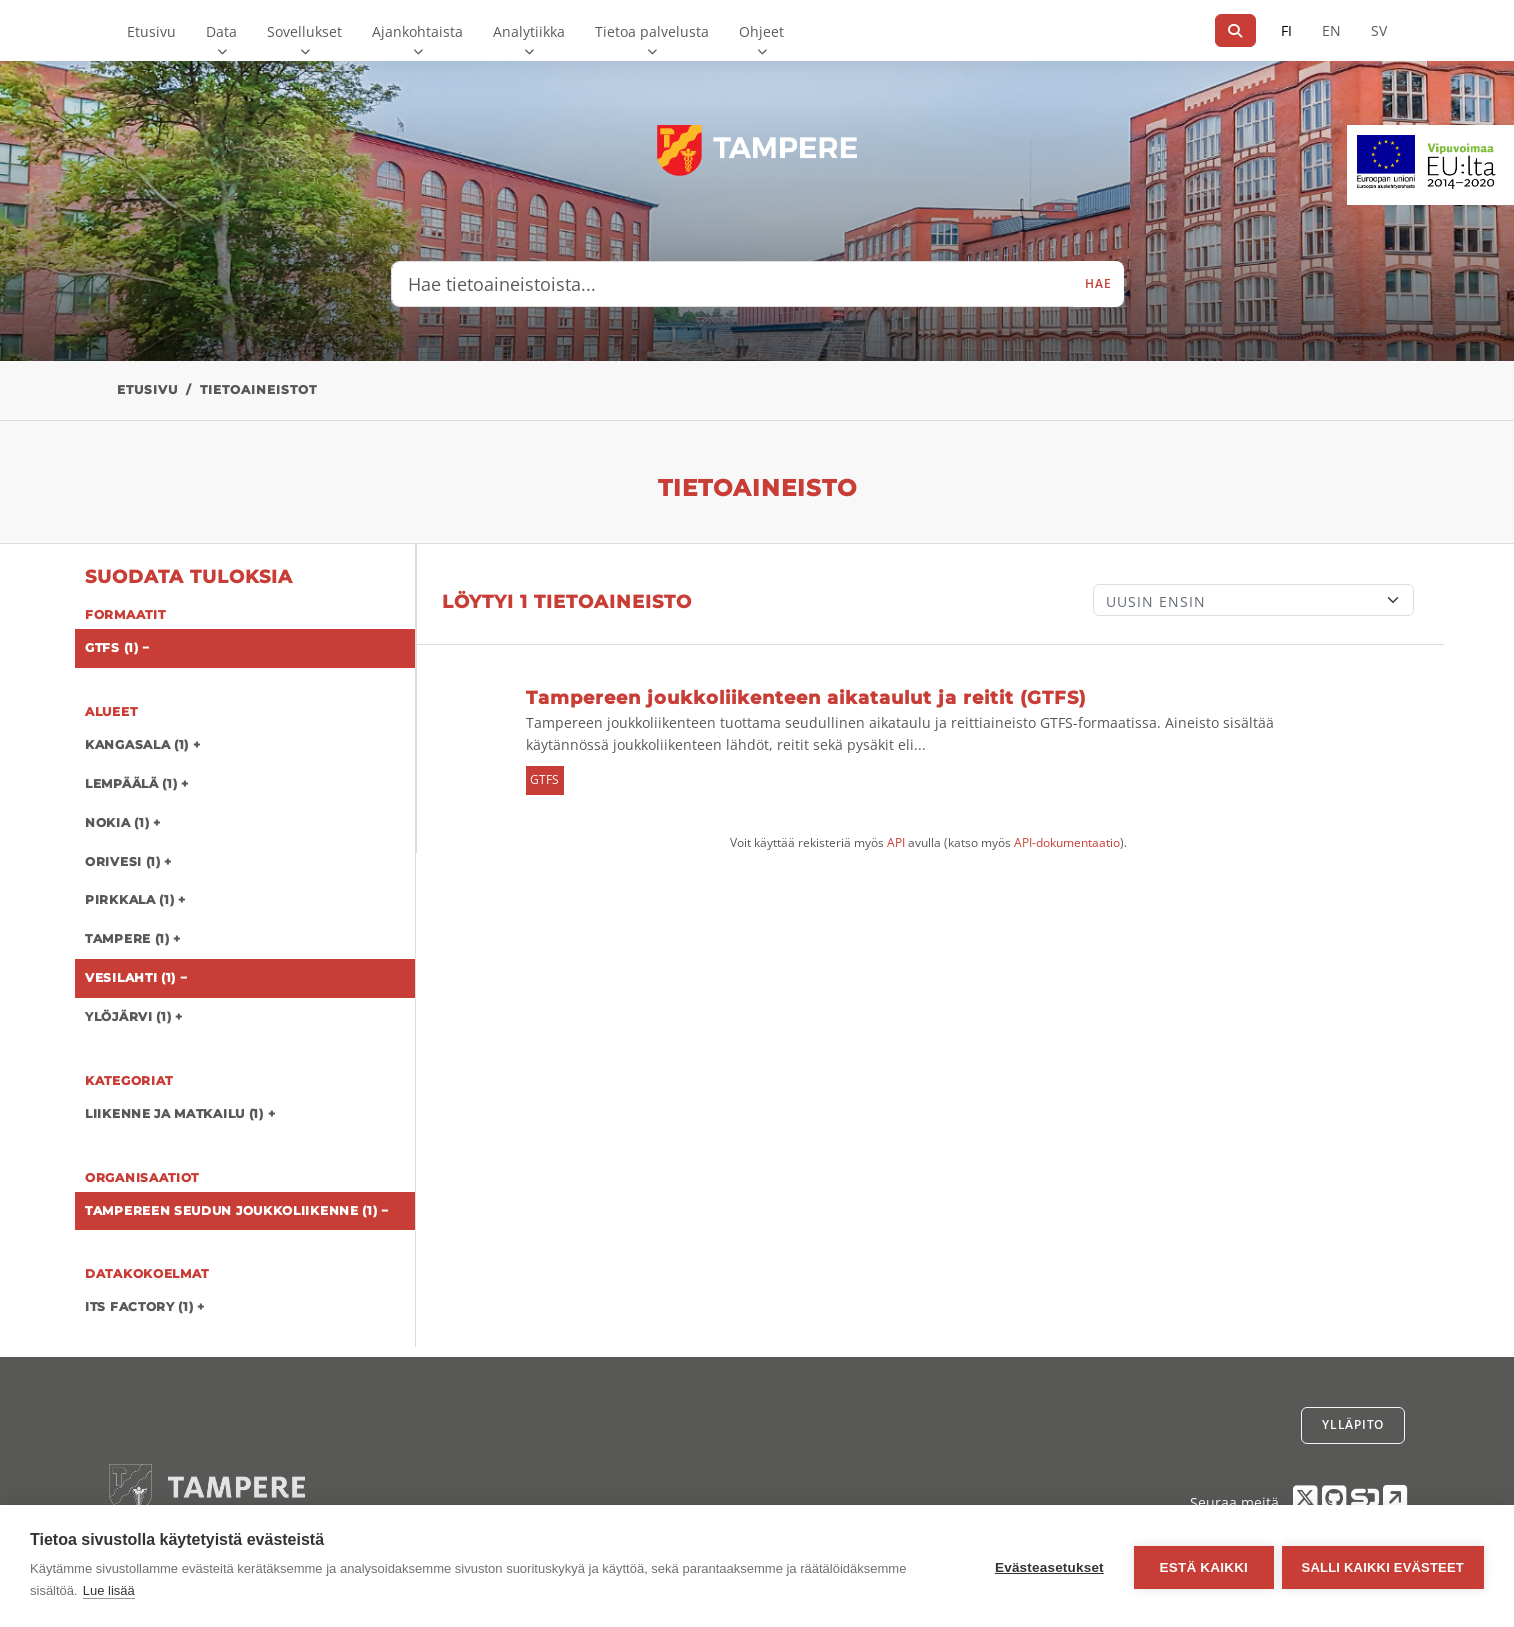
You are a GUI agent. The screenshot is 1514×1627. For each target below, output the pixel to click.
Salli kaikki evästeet (1383, 1566)
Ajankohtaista (417, 31)
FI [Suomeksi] (1286, 30)
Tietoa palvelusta (652, 31)
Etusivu (151, 31)
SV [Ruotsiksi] (1379, 30)
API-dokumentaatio (1067, 842)
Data (221, 31)
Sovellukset (304, 31)
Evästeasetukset (1047, 1566)
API (896, 842)
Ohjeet (761, 31)
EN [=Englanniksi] (1331, 30)
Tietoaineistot (258, 389)
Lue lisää (109, 1590)
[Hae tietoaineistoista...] (733, 284)
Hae (1098, 283)
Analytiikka (529, 31)
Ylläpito (1353, 1424)
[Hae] (1235, 30)
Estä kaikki (1201, 1566)
